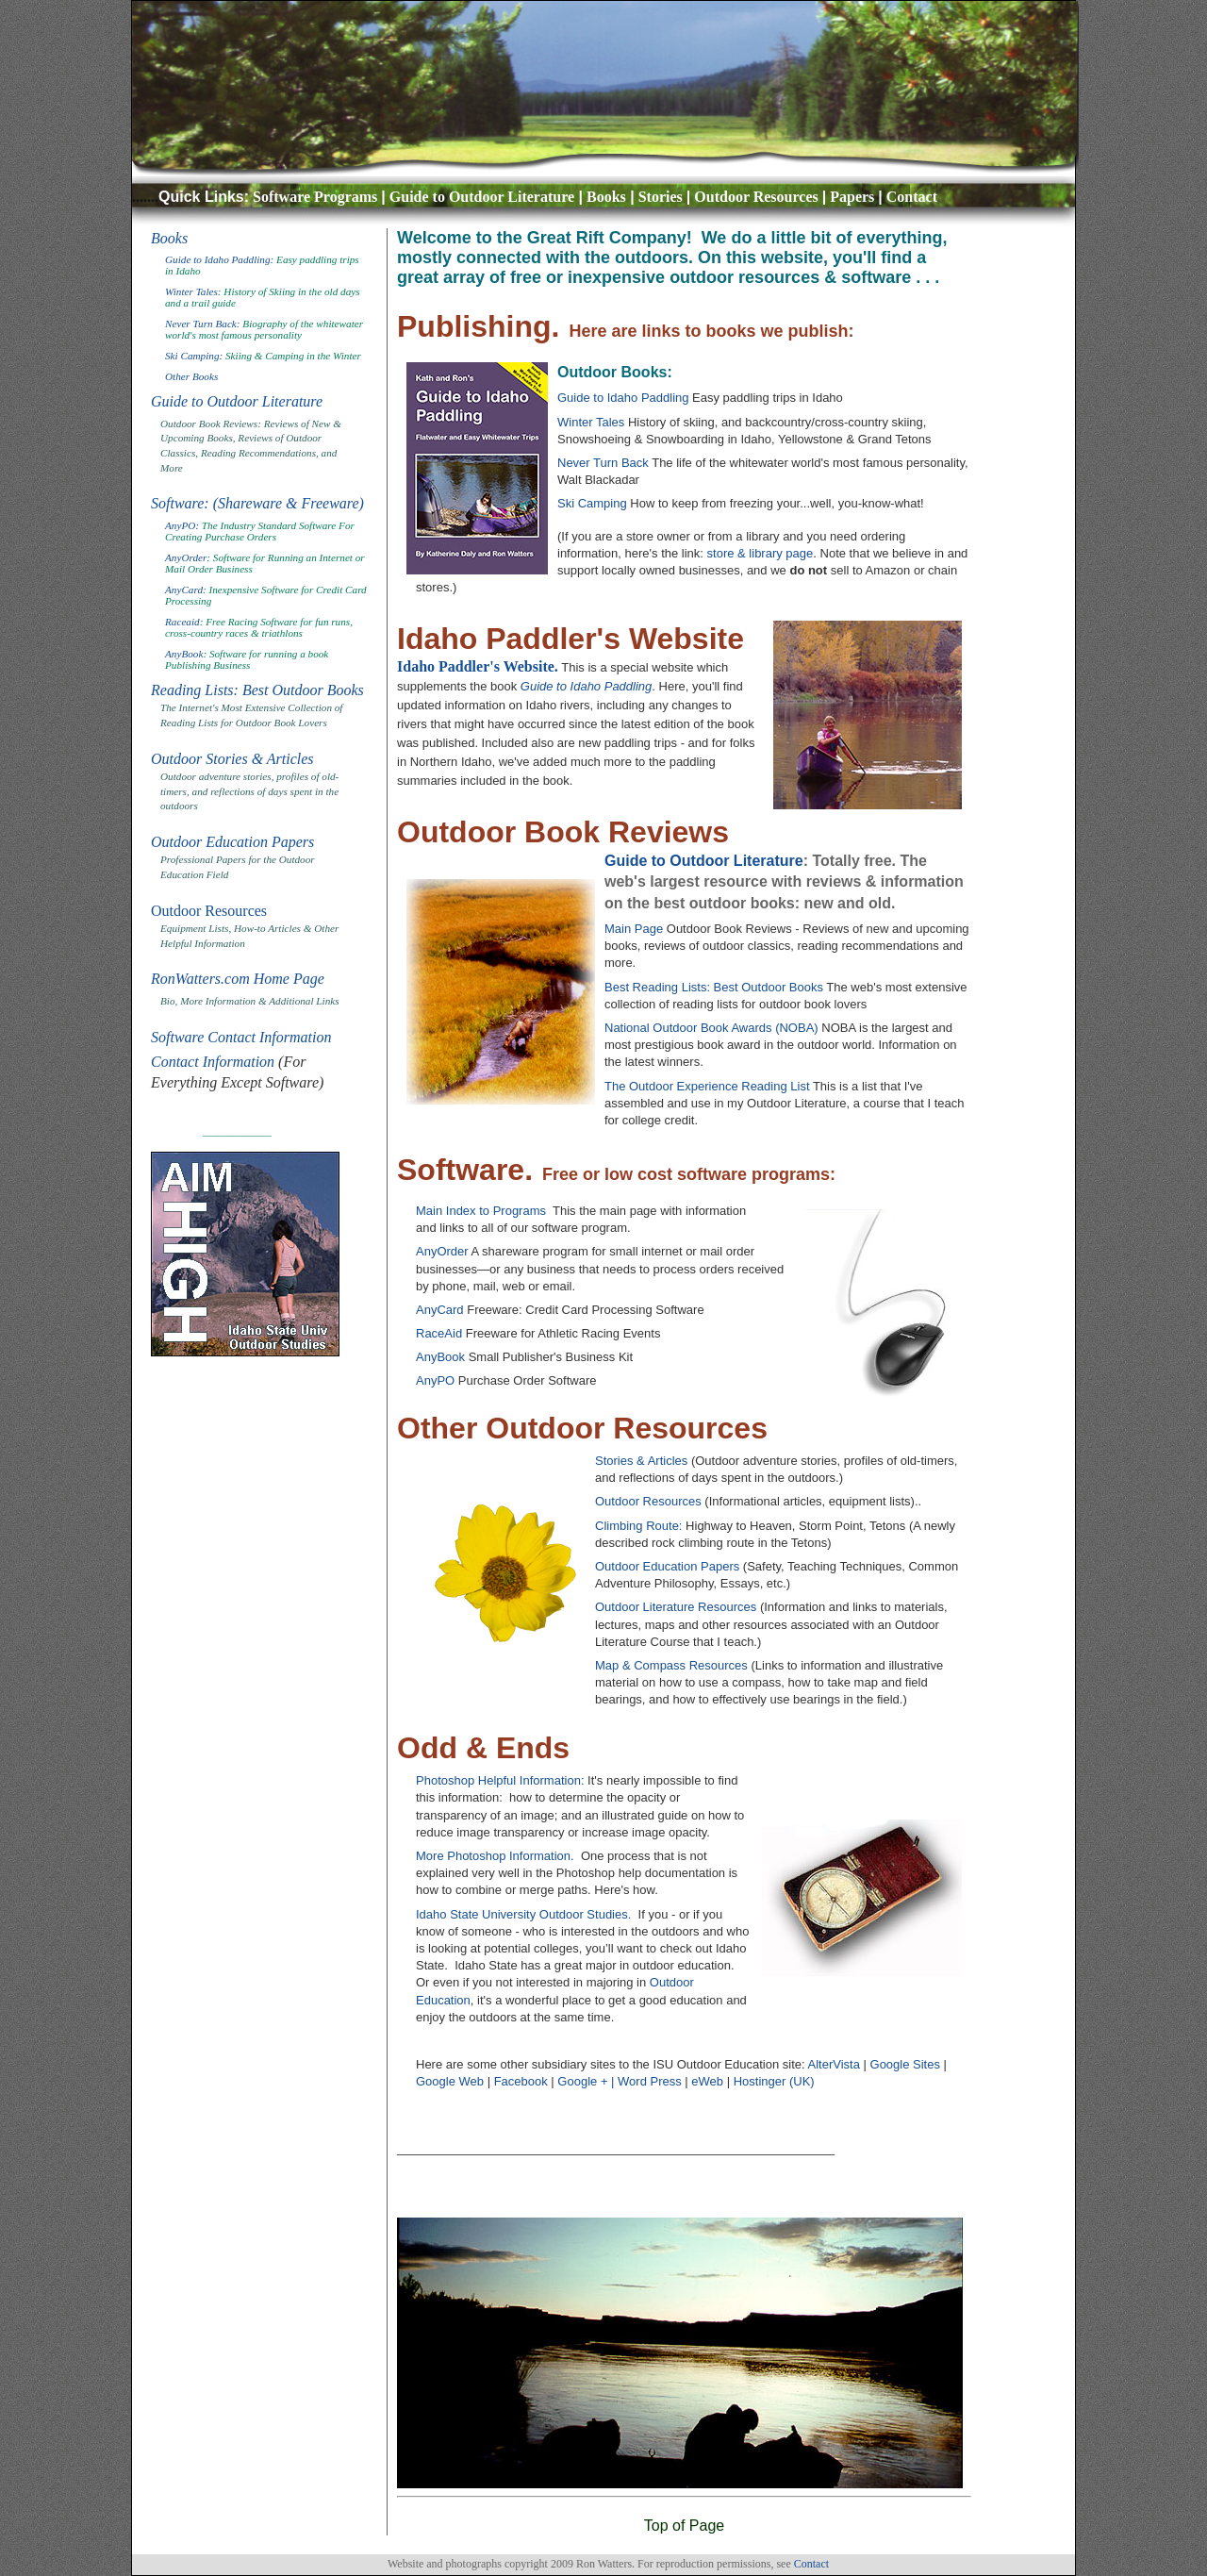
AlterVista (834, 2064)
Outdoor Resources (756, 197)
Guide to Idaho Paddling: (220, 259)
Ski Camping (592, 503)
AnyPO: (182, 525)
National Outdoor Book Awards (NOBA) (712, 1028)
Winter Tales (191, 291)
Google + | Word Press (619, 2081)
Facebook (521, 2081)
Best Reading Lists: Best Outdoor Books (713, 987)
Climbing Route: (639, 1526)
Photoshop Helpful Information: (500, 1780)
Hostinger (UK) (774, 2081)
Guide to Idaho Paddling (623, 398)
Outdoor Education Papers (232, 842)
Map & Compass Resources (673, 1665)
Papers (852, 197)
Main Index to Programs (481, 1211)
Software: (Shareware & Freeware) (257, 503)
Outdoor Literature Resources (677, 1607)
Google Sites (905, 2064)
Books (606, 197)
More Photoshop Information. (495, 1856)
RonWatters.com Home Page (237, 979)
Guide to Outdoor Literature (481, 197)
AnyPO (435, 1380)
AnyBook (184, 653)
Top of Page (684, 2526)
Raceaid (182, 621)
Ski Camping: (194, 355)
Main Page (633, 929)
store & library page (760, 553)
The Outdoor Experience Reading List (707, 1086)
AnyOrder (186, 557)
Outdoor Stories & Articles (232, 759)
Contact (911, 197)
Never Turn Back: (202, 323)
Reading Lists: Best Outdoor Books (257, 690)
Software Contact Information (241, 1037)
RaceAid (439, 1333)
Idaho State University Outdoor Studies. (523, 1914)
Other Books (191, 376)
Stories (660, 197)
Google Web (450, 2081)
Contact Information (212, 1062)
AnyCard (184, 589)
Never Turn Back (604, 463)
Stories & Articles (643, 1461)
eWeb (707, 2081)
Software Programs (315, 197)
